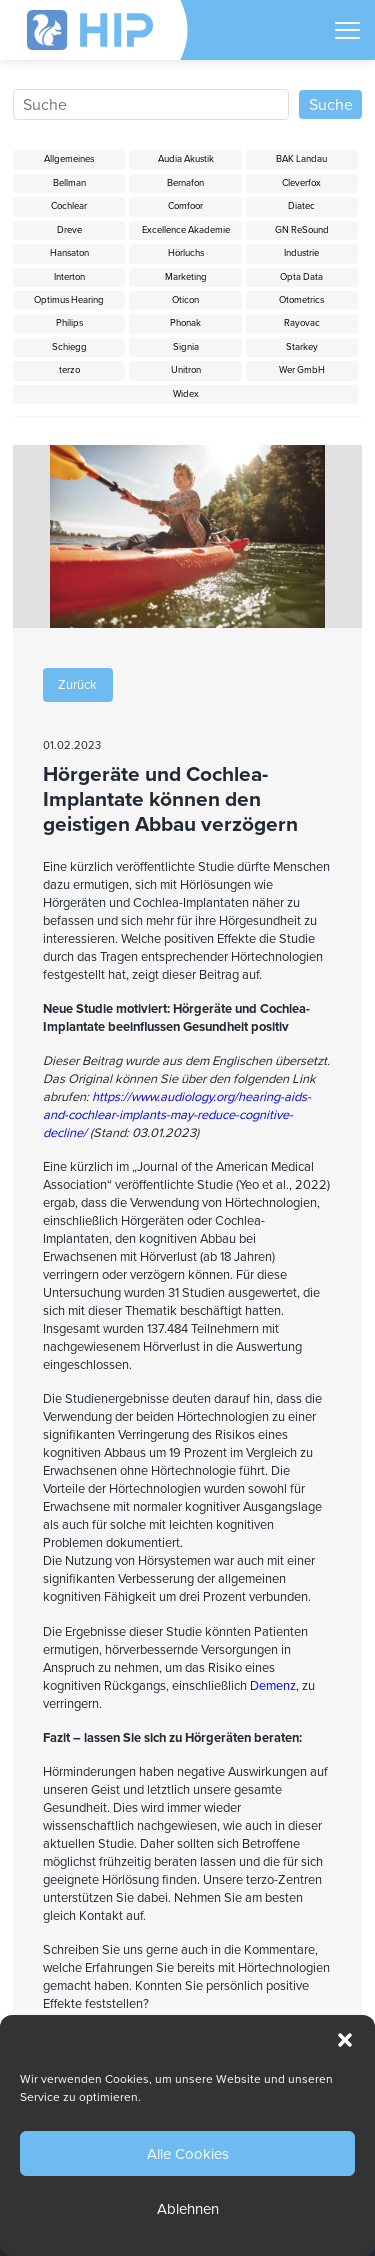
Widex (186, 394)
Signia (186, 347)
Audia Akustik (186, 159)
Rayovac (302, 323)
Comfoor (185, 206)
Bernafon (185, 183)
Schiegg (69, 347)
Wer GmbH (302, 370)
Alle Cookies (188, 2154)
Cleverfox (301, 183)
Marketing (186, 277)
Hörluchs (186, 253)
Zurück (77, 685)
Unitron (186, 370)
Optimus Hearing (69, 300)
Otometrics (301, 300)
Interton (69, 277)
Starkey (302, 347)
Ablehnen (188, 2209)
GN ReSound (302, 230)
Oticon (185, 300)
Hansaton (69, 253)
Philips (69, 323)
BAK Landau (301, 159)
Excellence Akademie (186, 230)
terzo (69, 370)
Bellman (69, 183)
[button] (345, 2040)
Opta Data (301, 277)
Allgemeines (69, 159)
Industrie (301, 253)
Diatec (301, 206)
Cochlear (69, 206)
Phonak (185, 323)
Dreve (69, 230)
